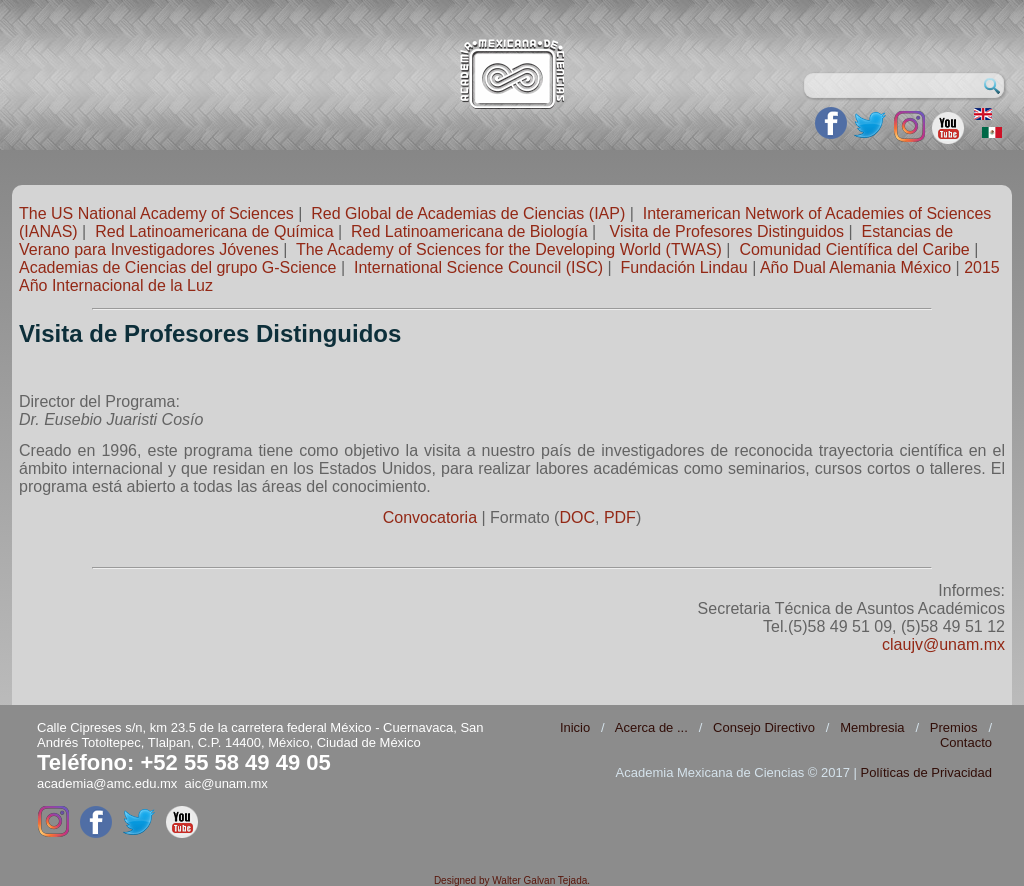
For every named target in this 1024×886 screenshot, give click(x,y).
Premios (954, 727)
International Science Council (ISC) (478, 267)
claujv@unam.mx (943, 644)
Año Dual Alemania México (855, 267)
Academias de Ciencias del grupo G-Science (178, 267)
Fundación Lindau (684, 267)
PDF (620, 517)
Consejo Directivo (764, 727)
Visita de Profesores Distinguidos (727, 231)
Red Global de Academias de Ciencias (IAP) (468, 213)
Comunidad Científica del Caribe (854, 249)
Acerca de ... (651, 727)
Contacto (966, 742)
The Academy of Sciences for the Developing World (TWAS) (509, 249)
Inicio (575, 727)
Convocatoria (430, 517)
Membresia (872, 727)
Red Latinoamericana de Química (214, 231)
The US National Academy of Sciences (156, 213)
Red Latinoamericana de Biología (469, 231)
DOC (577, 517)
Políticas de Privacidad (926, 772)
